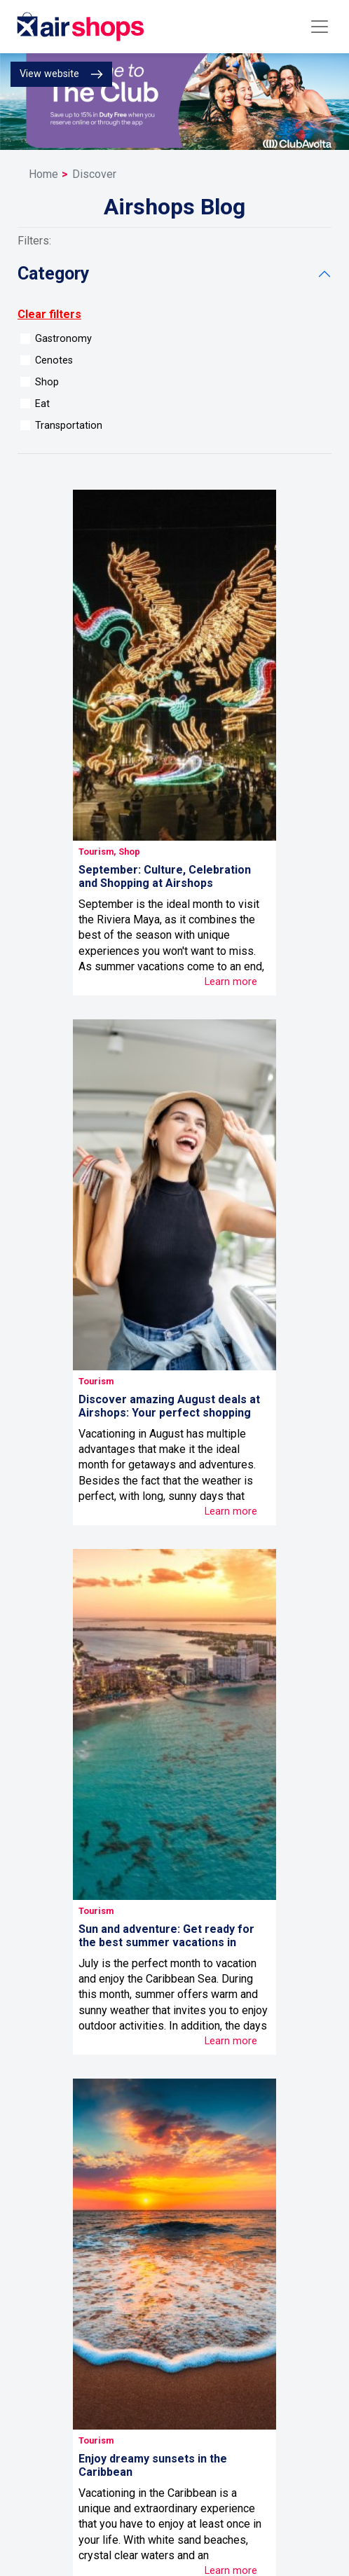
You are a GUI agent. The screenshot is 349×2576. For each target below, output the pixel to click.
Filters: (34, 240)
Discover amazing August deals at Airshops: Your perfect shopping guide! (169, 1413)
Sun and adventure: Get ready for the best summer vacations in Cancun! (166, 1942)
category (54, 273)
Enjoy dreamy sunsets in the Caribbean (152, 2465)
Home (43, 174)
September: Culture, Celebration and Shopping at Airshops (164, 876)
